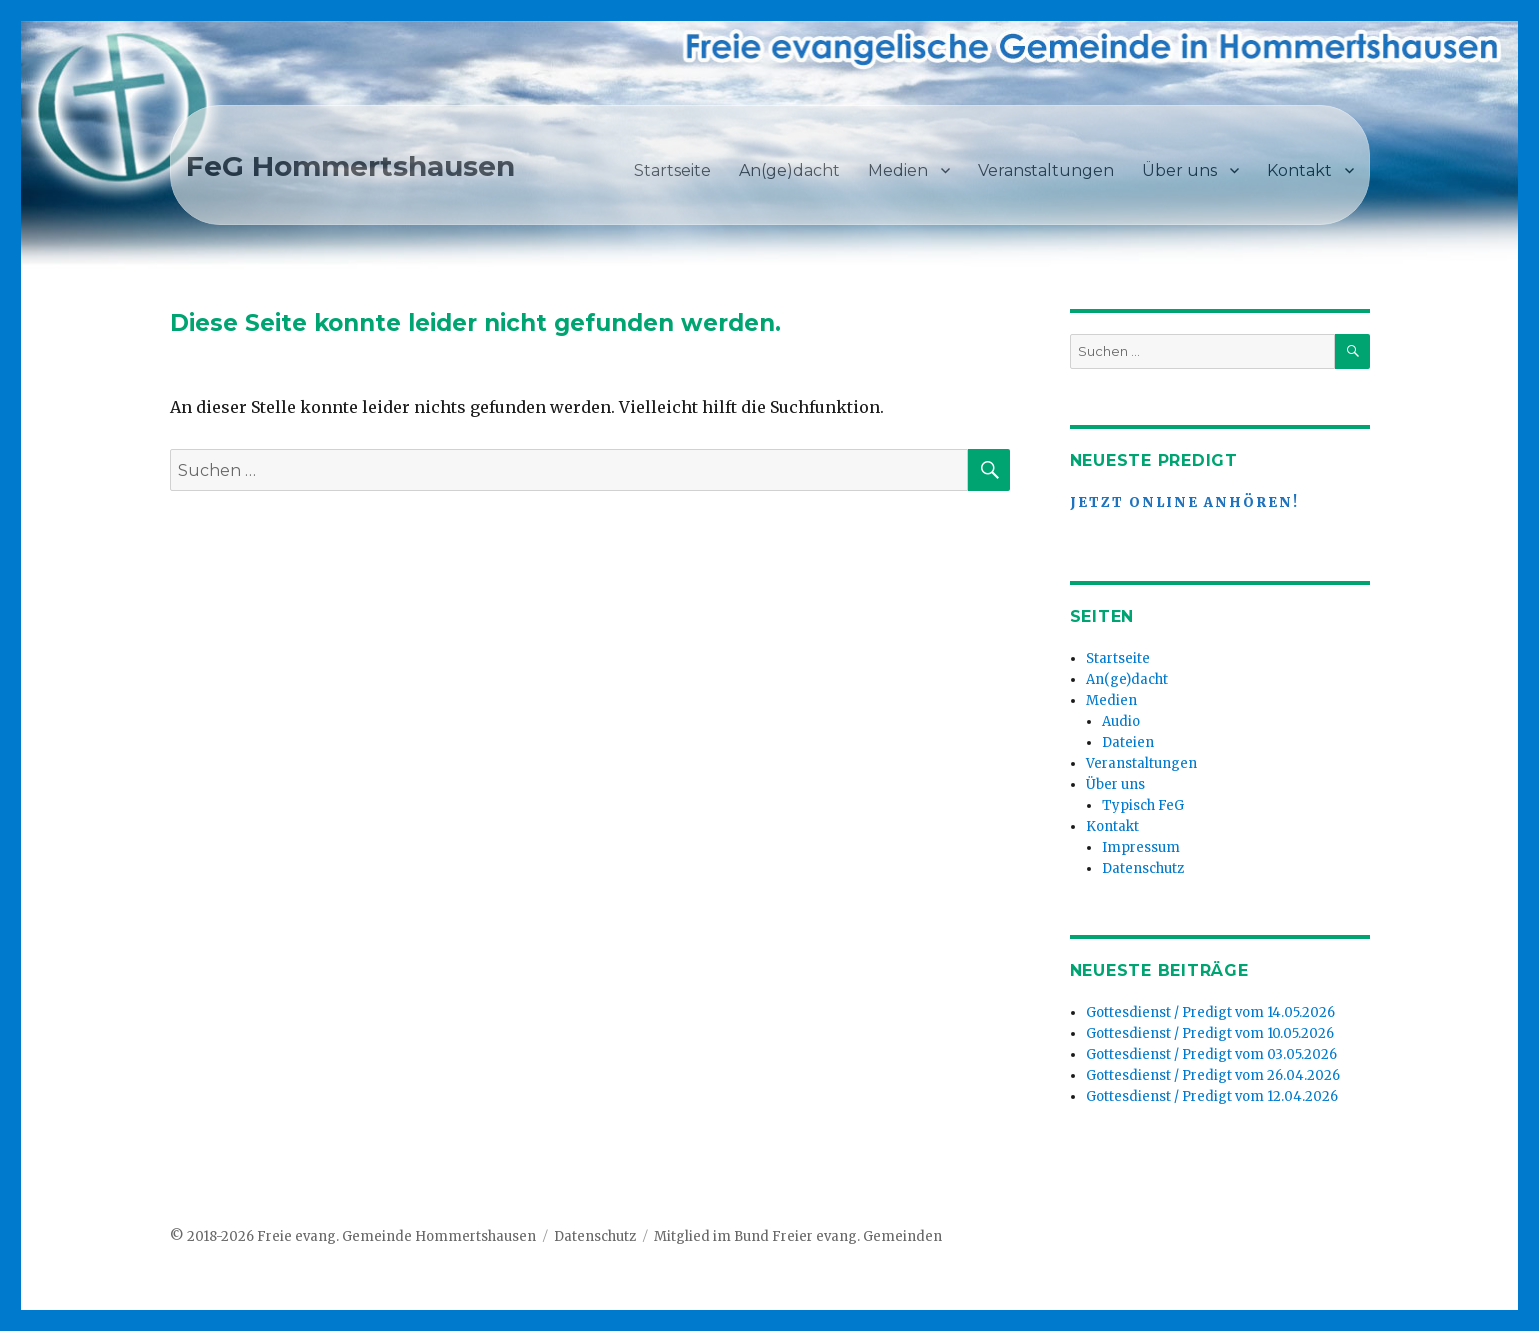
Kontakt (1299, 170)
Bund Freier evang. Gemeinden (838, 1236)
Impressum (1141, 847)
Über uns (1179, 170)
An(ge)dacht (789, 170)
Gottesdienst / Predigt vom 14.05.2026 (1210, 1012)
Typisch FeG (1143, 805)
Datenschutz (1143, 868)
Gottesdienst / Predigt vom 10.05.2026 (1210, 1033)
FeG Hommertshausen (350, 166)
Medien (898, 170)
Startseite (672, 170)
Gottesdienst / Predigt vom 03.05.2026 (1211, 1054)
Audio (1121, 721)
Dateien (1128, 742)
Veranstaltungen (1046, 170)
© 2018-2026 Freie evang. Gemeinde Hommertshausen (353, 1236)
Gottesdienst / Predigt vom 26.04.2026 (1213, 1075)
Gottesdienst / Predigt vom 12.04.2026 (1212, 1096)
